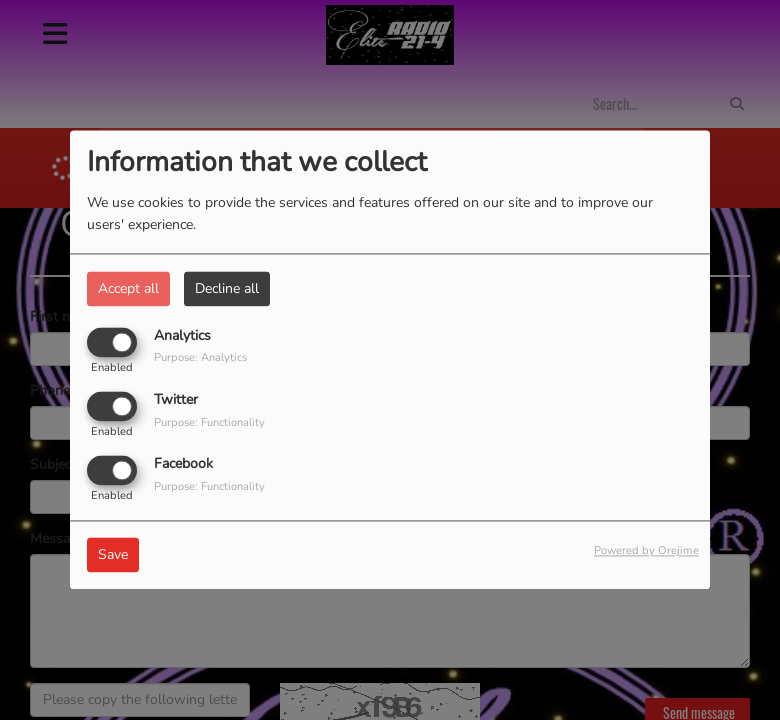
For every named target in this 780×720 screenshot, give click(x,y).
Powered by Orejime (646, 551)
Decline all (227, 288)
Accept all (128, 288)
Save (113, 555)
